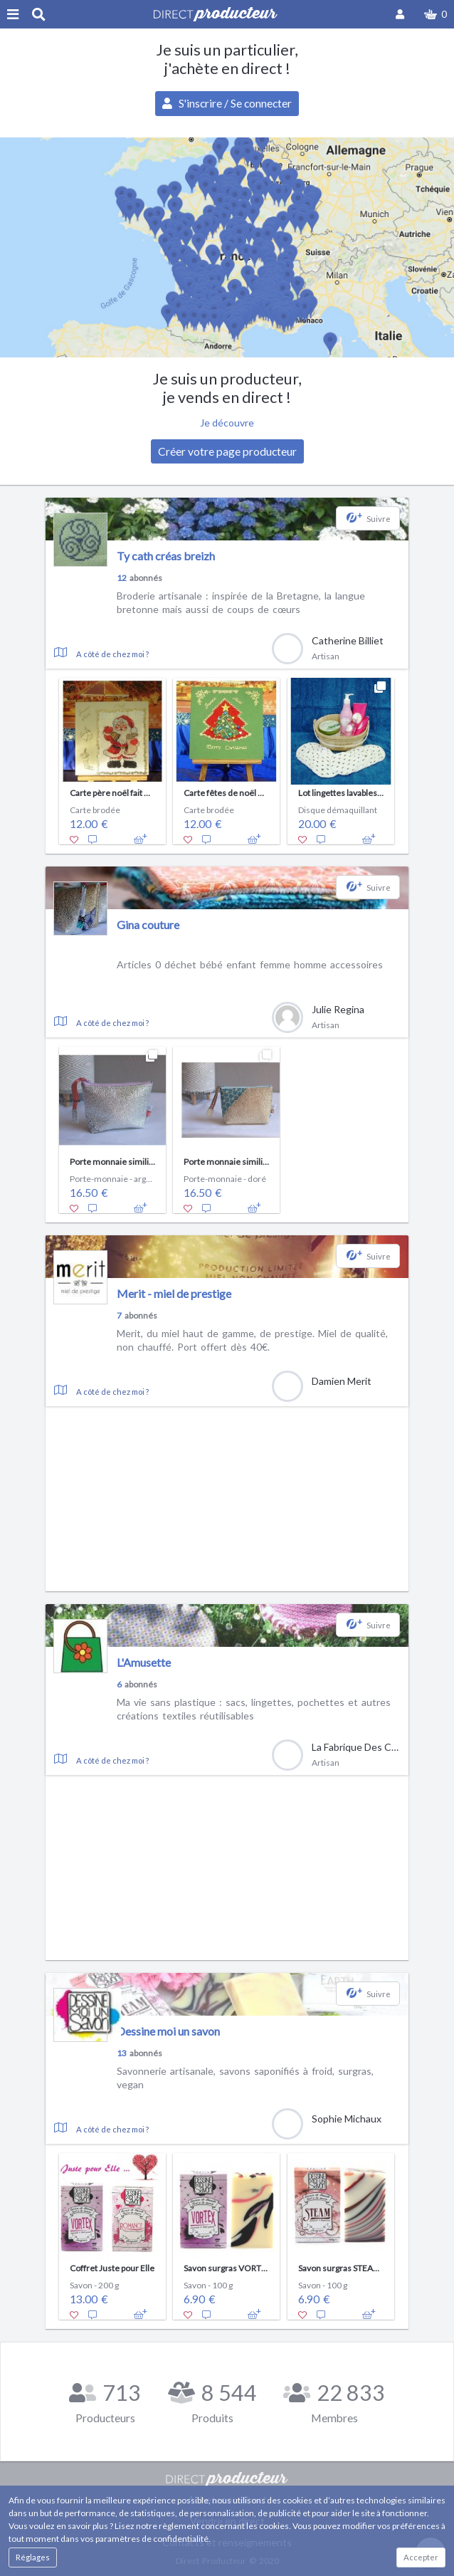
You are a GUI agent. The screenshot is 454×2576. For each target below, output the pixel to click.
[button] (435, 14)
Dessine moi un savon (168, 2031)
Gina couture (148, 924)
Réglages (33, 2557)
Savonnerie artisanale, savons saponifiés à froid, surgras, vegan (245, 2078)
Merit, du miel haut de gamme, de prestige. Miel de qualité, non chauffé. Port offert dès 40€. (252, 1340)
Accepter (420, 2557)
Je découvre (227, 423)
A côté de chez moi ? (112, 654)
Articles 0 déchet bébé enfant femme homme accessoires (250, 964)
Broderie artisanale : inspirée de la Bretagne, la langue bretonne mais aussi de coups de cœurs (241, 603)
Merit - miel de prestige (174, 1293)
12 (122, 577)
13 (122, 2053)
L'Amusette (144, 1662)
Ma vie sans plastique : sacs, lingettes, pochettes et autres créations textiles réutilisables (254, 1709)
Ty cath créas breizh (166, 555)
